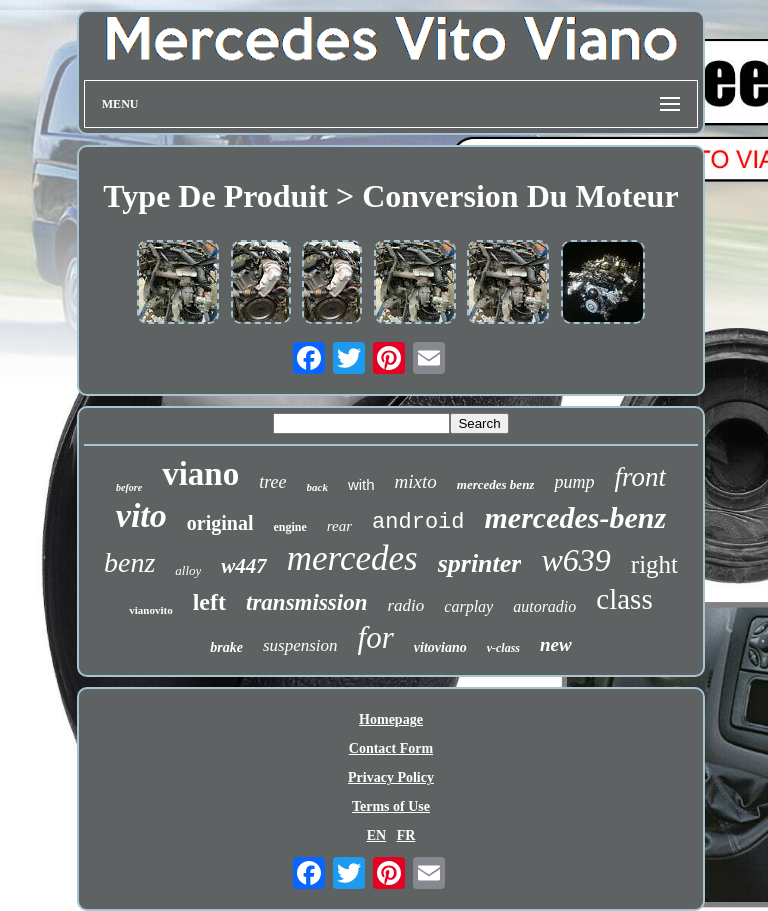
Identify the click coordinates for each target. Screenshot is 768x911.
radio (405, 605)
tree (272, 482)
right (654, 564)
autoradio (544, 606)
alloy (188, 570)
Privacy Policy (391, 777)
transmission (306, 602)
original (220, 523)
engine (289, 527)
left (209, 602)
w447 (244, 566)
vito (141, 515)
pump (574, 482)
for (376, 637)
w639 (575, 560)
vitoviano (440, 647)
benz (129, 562)
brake (226, 647)
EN (376, 835)
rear (339, 526)
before (129, 487)
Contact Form (391, 748)
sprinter (480, 563)
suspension (300, 645)
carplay (468, 606)
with (361, 484)
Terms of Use (391, 806)
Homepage (391, 719)
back (317, 487)
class (624, 599)
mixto (416, 481)
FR (406, 835)
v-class (503, 648)
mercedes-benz (576, 517)
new (556, 644)
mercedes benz (496, 484)
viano (200, 474)
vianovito (150, 610)
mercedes (352, 558)
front (640, 477)
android (418, 522)
